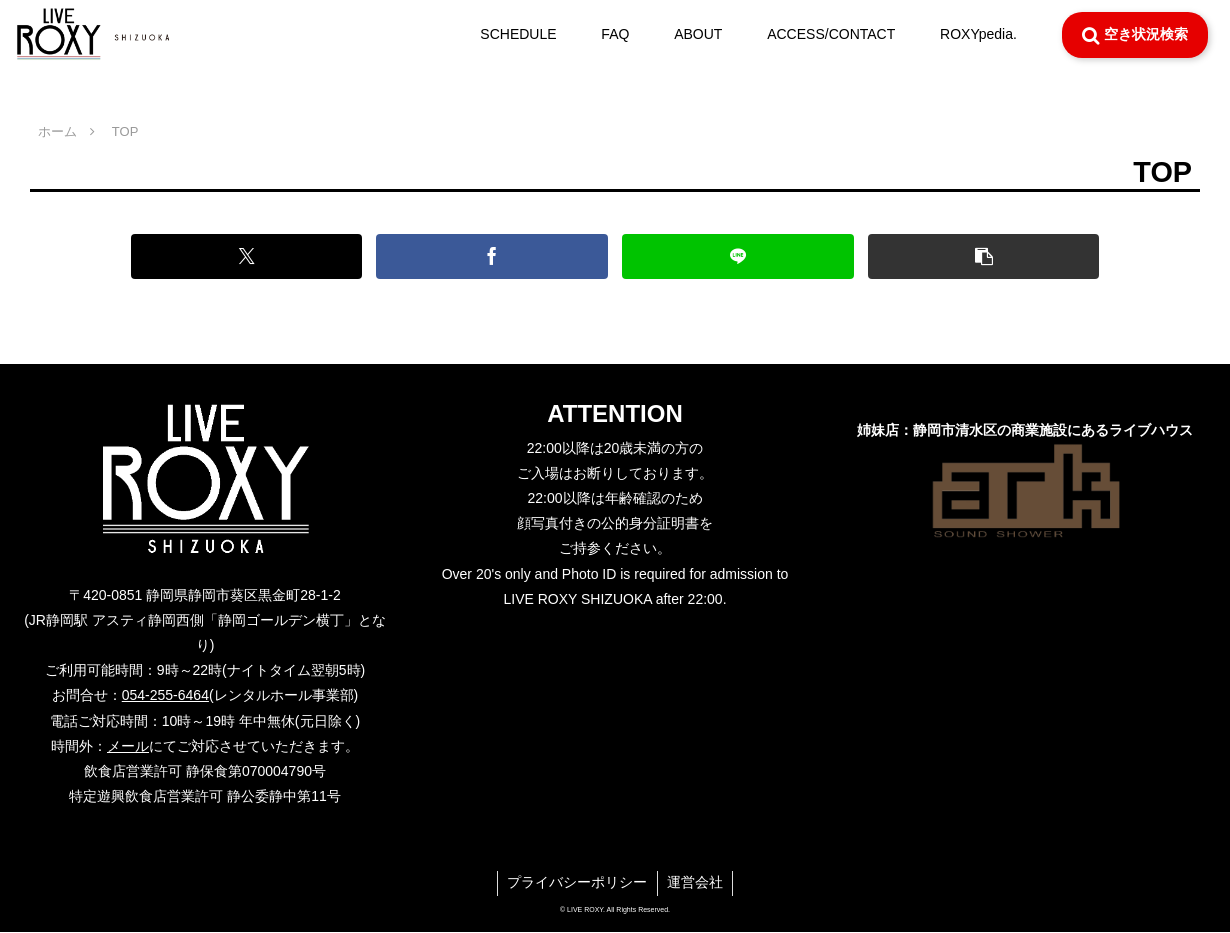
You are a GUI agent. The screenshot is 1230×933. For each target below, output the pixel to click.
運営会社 (696, 883)
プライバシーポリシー (577, 883)
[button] (970, 256)
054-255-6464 (165, 695)
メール (128, 746)
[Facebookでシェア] (496, 256)
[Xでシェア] (259, 256)
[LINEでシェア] (733, 256)
